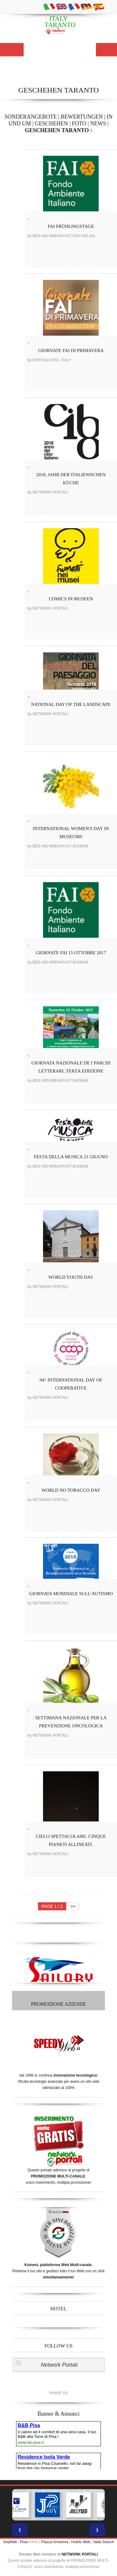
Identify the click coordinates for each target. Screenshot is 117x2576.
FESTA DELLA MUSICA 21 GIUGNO (71, 1156)
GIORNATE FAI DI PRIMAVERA (71, 350)
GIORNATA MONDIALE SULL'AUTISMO (71, 1593)
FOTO (79, 123)
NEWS (98, 123)
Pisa (23, 2542)
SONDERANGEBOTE (30, 117)
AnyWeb (10, 2542)
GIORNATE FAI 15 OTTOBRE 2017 (71, 952)
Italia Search (103, 2542)
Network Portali (59, 2365)
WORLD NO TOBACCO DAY (70, 1490)
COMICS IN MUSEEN (71, 598)
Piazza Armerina (54, 2542)
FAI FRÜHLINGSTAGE (71, 226)
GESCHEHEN (51, 123)
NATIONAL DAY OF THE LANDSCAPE (70, 704)
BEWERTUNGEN (82, 117)
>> (73, 1906)
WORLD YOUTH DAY (70, 1277)
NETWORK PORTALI (80, 2554)
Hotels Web (80, 2542)
